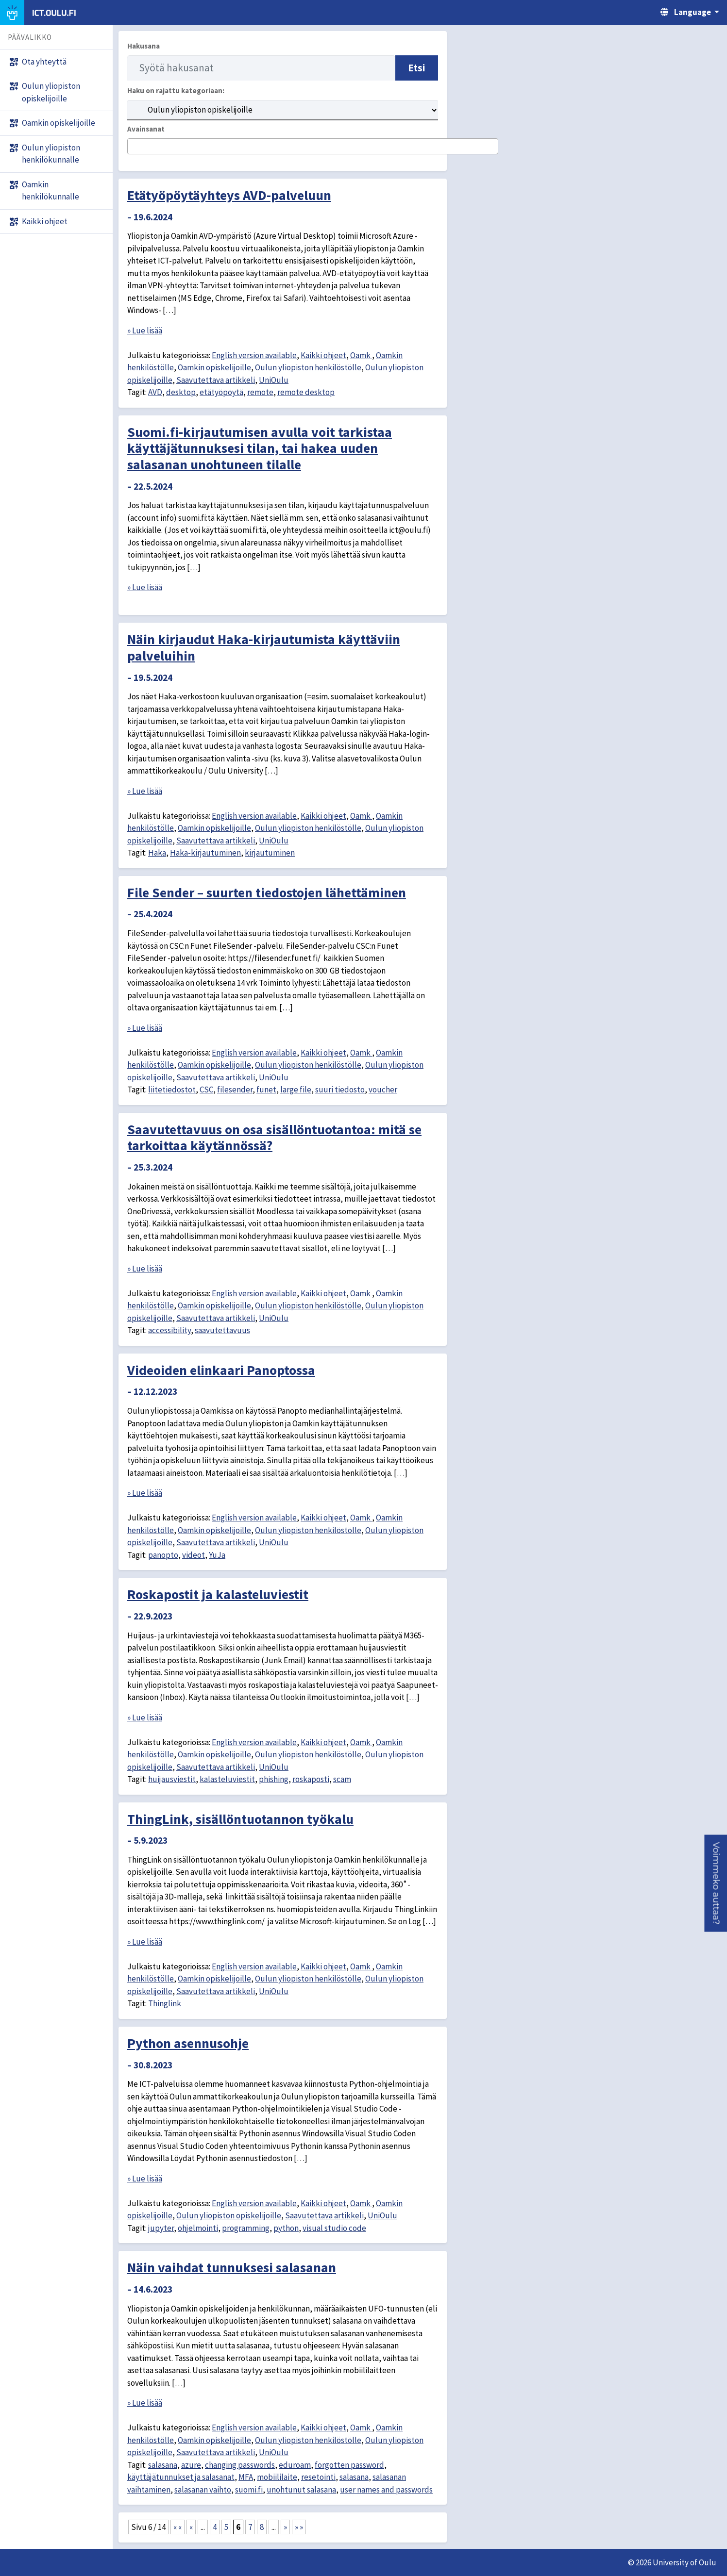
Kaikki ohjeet (323, 355)
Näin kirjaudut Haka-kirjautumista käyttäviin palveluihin (263, 647)
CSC (206, 1089)
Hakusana (143, 45)
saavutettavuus (222, 1330)
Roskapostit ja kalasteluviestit (217, 1594)
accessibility (169, 1330)
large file (295, 1089)
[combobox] (312, 146)
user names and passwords (386, 2489)
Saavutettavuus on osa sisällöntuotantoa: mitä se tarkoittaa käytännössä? (274, 1138)
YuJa (217, 1555)
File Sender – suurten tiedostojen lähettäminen (266, 892)
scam (342, 1779)
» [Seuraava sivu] (285, 2527)
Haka (157, 852)
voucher (383, 1089)
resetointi (318, 2477)
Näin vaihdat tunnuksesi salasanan (231, 2267)
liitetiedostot (172, 1089)
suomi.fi (249, 2489)
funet (266, 1089)
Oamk (361, 355)
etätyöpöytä (221, 392)
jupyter (161, 2228)
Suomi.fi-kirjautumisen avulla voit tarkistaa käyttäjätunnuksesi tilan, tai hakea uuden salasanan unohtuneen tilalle (259, 448)
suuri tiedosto (340, 1089)
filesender (235, 1089)
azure (191, 2465)
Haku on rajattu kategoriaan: (175, 90)
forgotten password (349, 2465)
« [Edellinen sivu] (191, 2527)
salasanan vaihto (202, 2489)
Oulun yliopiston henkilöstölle (308, 367)
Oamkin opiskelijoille (214, 367)
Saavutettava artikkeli (215, 380)
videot (193, 1555)
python (286, 2228)
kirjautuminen (270, 852)
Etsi (416, 67)
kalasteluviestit (227, 1779)
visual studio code (334, 2228)
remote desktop (306, 392)
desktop (181, 392)
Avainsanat (146, 128)
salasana (162, 2465)
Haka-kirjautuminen (205, 852)
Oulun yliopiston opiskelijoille (228, 2215)
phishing (273, 1779)
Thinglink (164, 2003)
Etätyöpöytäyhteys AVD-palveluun (229, 195)
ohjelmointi (198, 2228)
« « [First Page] (177, 2527)
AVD (155, 392)
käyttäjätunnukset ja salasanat (181, 2477)
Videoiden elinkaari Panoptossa (221, 1370)
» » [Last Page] (299, 2527)
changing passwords (240, 2465)
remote (260, 392)
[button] (715, 1883)
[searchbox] (133, 147)
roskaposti (310, 1779)
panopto (163, 1555)
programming (246, 2228)
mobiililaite (277, 2477)
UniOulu (273, 380)
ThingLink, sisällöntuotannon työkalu (240, 1819)
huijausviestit (172, 1779)
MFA (245, 2477)
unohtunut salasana (301, 2489)
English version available (254, 355)
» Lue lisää (144, 330)
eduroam (295, 2465)
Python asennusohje (188, 2043)
